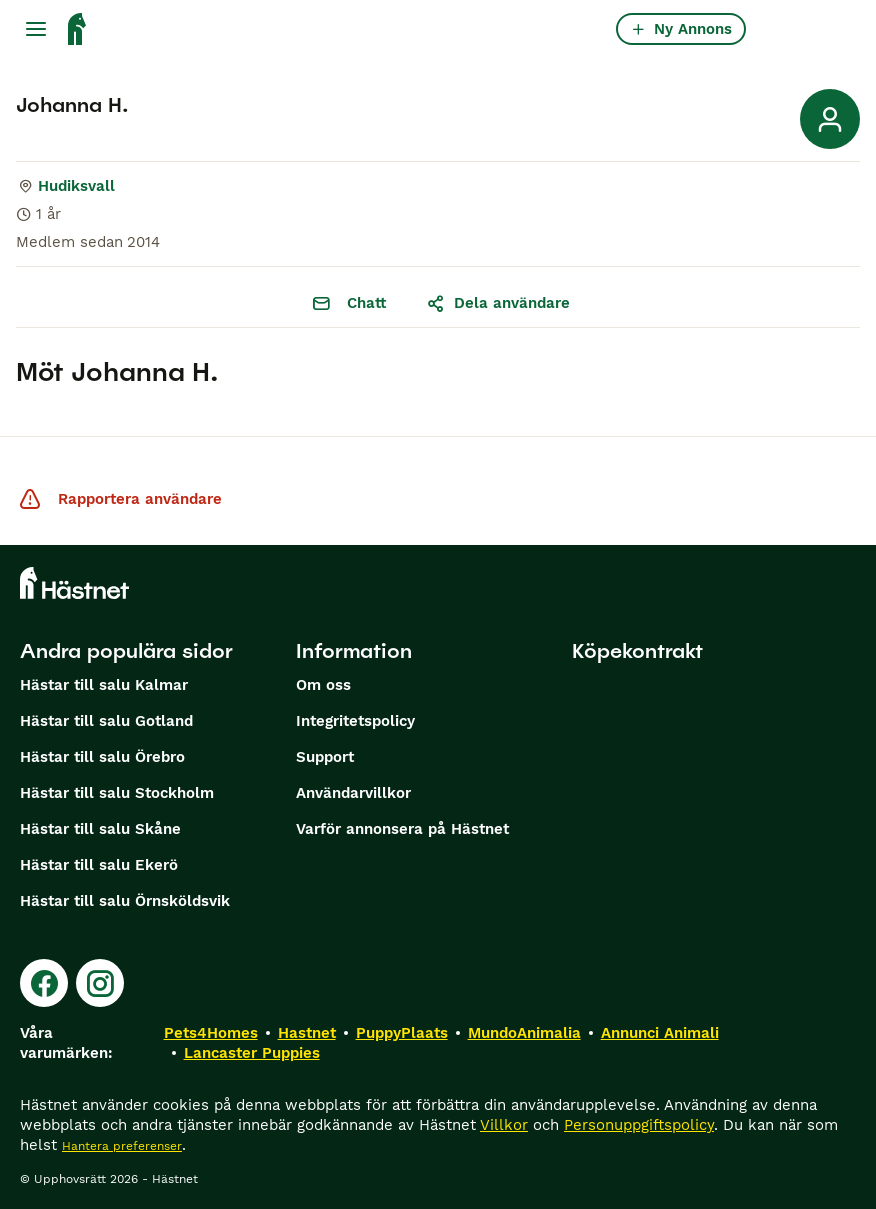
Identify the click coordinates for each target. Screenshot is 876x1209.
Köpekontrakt (637, 651)
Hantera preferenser (122, 1146)
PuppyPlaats (402, 1033)
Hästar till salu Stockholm (117, 793)
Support (325, 757)
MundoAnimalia (524, 1033)
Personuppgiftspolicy (639, 1125)
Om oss (323, 685)
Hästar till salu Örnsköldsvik (125, 901)
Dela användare (498, 303)
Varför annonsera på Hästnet (402, 829)
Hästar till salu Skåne (100, 829)
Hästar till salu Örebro (102, 757)
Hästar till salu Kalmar (104, 685)
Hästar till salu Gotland (106, 721)
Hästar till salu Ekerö (99, 865)
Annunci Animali (660, 1033)
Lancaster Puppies (252, 1053)
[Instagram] (100, 983)
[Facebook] (44, 983)
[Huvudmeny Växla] (36, 29)
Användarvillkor (353, 793)
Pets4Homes (211, 1033)
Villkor (504, 1125)
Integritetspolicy (355, 721)
